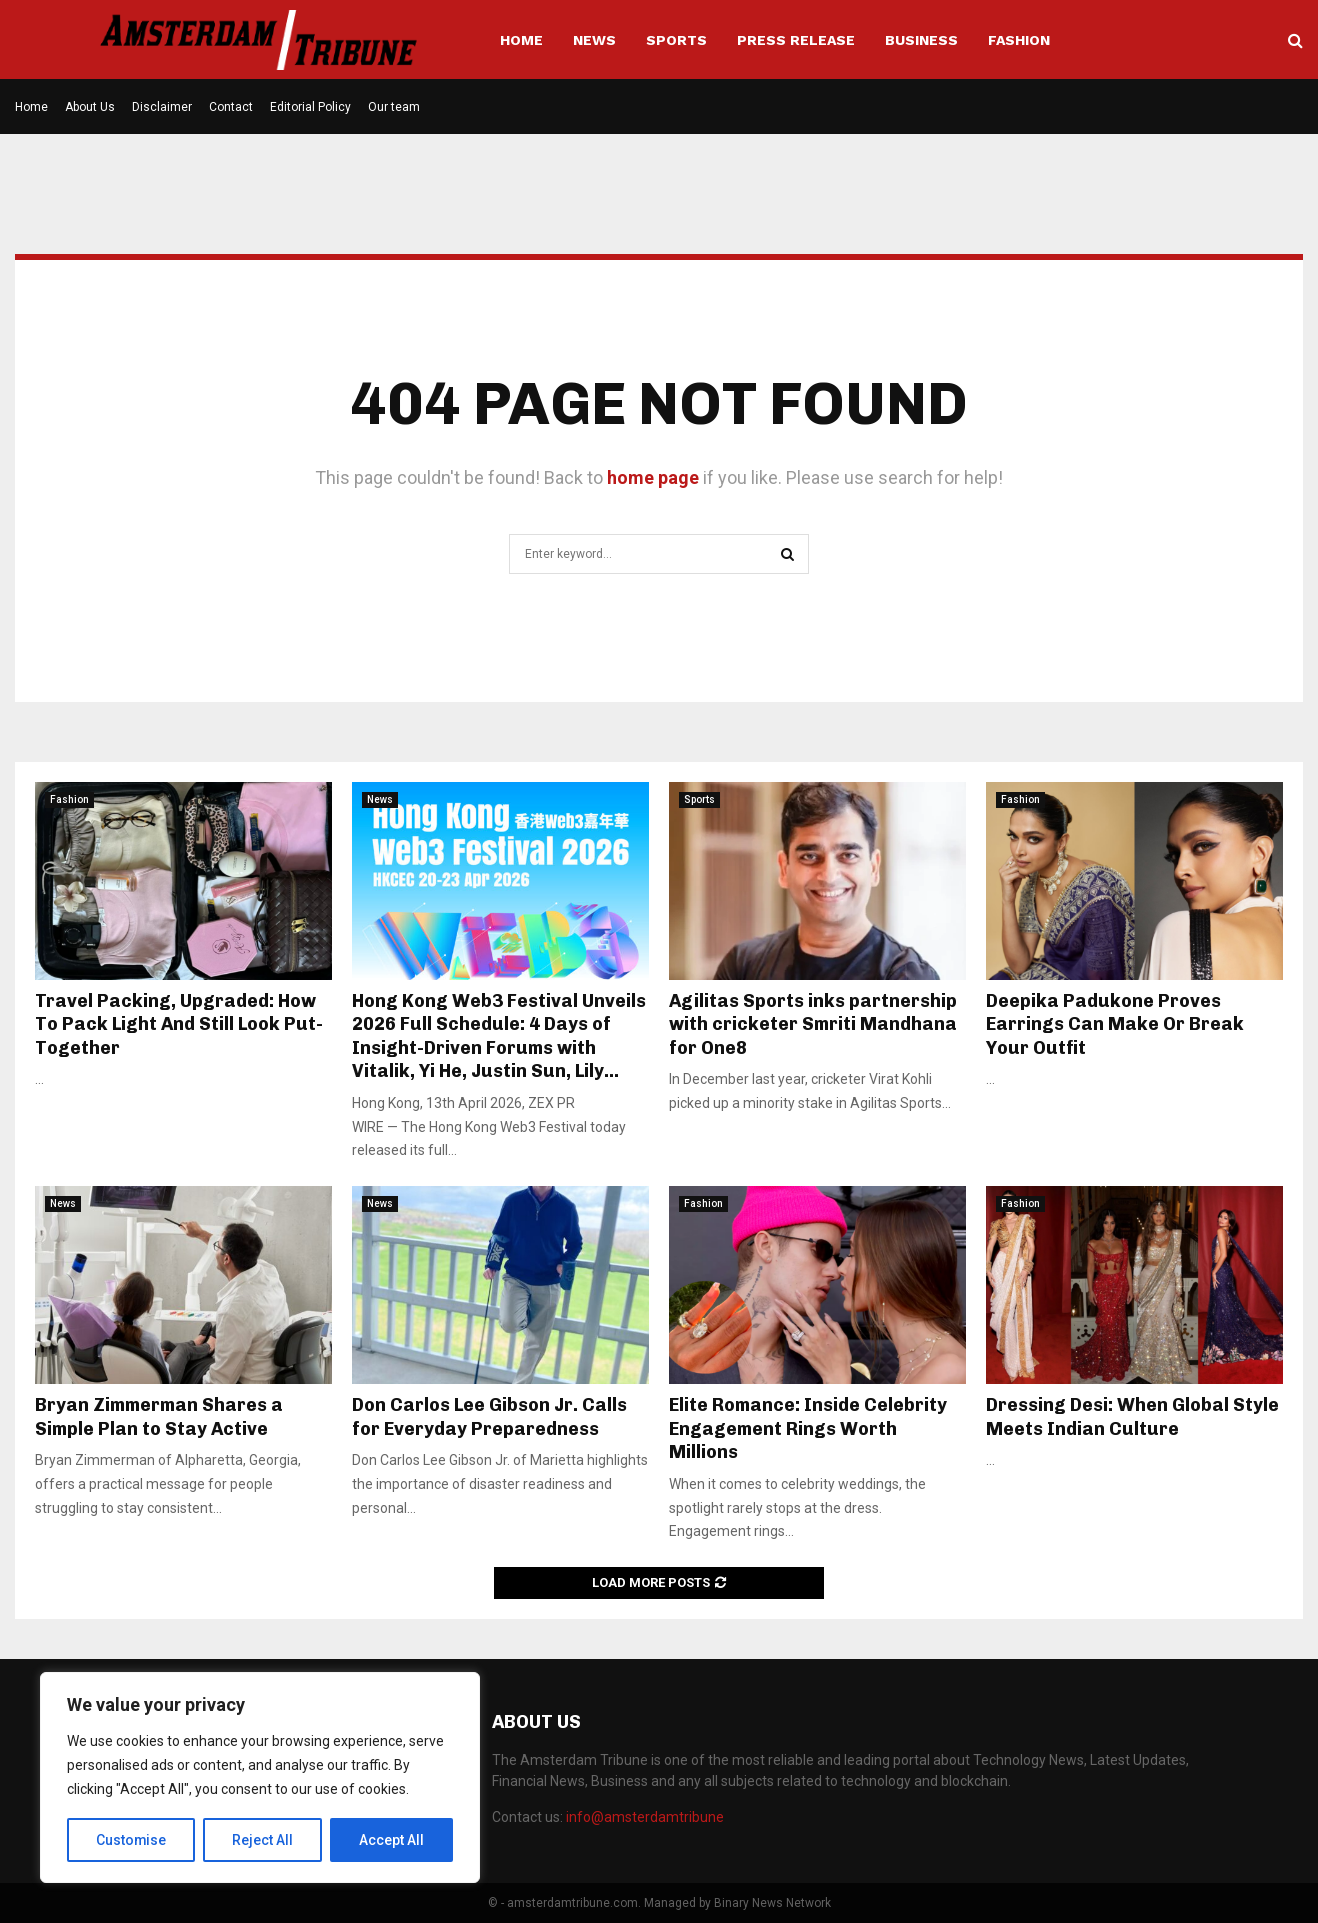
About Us (90, 107)
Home (521, 40)
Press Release (796, 40)
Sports (676, 40)
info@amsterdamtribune (645, 1817)
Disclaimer (162, 107)
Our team (394, 107)
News (594, 40)
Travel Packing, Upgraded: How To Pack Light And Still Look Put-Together (179, 1024)
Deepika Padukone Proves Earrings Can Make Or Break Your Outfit (1115, 1024)
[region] (260, 1778)
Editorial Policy (310, 107)
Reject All (263, 1840)
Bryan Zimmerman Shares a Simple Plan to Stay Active (159, 1416)
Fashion (1019, 40)
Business (921, 40)
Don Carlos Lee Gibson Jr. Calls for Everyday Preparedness (489, 1416)
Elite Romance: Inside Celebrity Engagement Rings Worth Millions (808, 1428)
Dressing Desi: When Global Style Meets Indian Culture (1132, 1416)
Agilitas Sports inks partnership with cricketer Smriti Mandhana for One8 (813, 1024)
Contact (231, 107)
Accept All (391, 1840)
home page (653, 477)
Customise (131, 1840)
